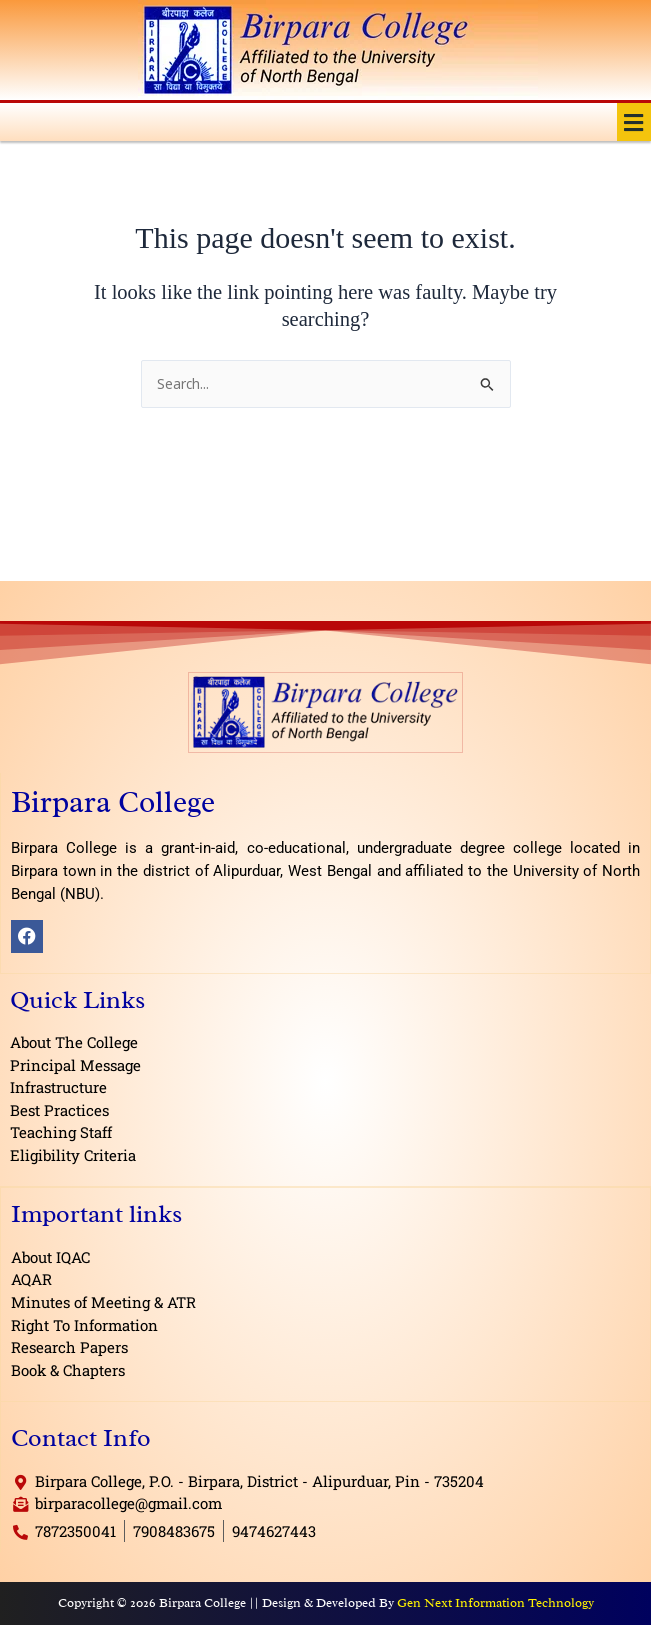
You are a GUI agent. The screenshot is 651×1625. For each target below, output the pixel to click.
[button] (634, 122)
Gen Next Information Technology (495, 1602)
